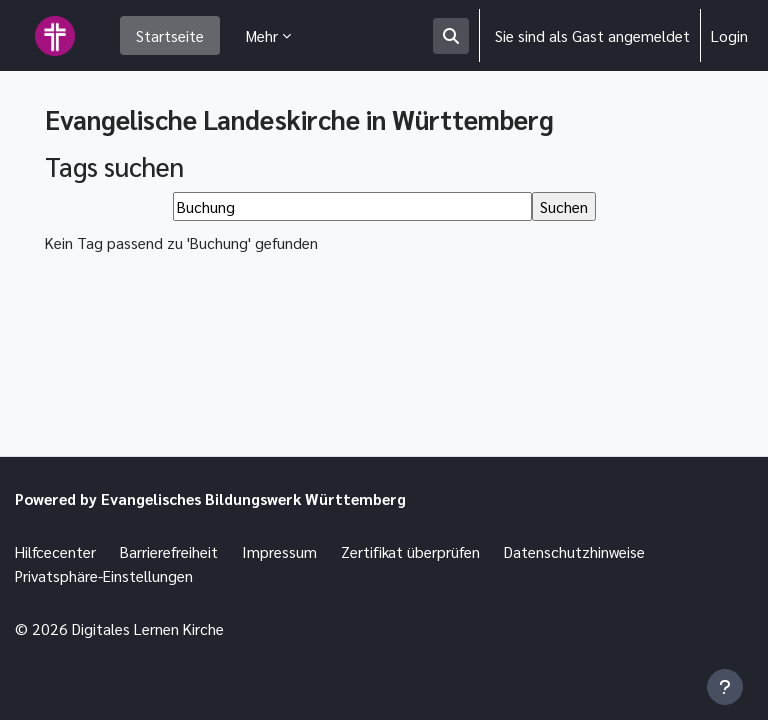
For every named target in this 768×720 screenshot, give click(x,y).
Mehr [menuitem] (262, 35)
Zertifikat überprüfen (410, 551)
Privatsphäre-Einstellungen (104, 575)
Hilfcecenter (55, 551)
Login (729, 35)
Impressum (279, 551)
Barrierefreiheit (169, 551)
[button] (451, 36)
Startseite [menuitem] (170, 35)
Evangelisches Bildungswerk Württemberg (253, 498)
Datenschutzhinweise (574, 551)
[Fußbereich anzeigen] (725, 687)
